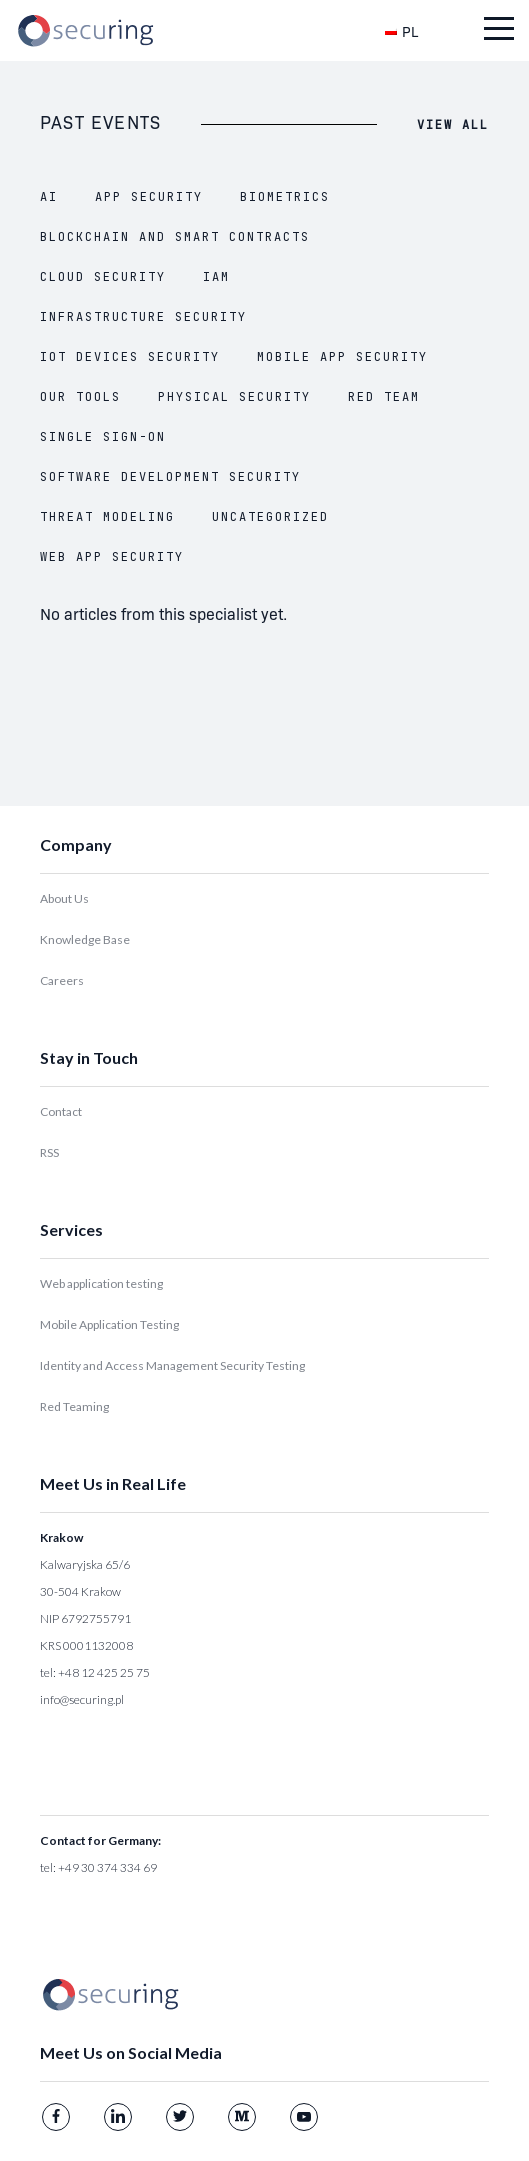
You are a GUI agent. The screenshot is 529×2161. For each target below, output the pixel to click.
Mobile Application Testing (109, 1324)
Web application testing (101, 1283)
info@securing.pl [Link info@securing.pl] (82, 1699)
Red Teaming (74, 1406)
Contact (61, 1111)
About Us (64, 898)
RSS (49, 1152)
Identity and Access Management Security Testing (172, 1365)
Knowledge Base (85, 939)
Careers (62, 980)
